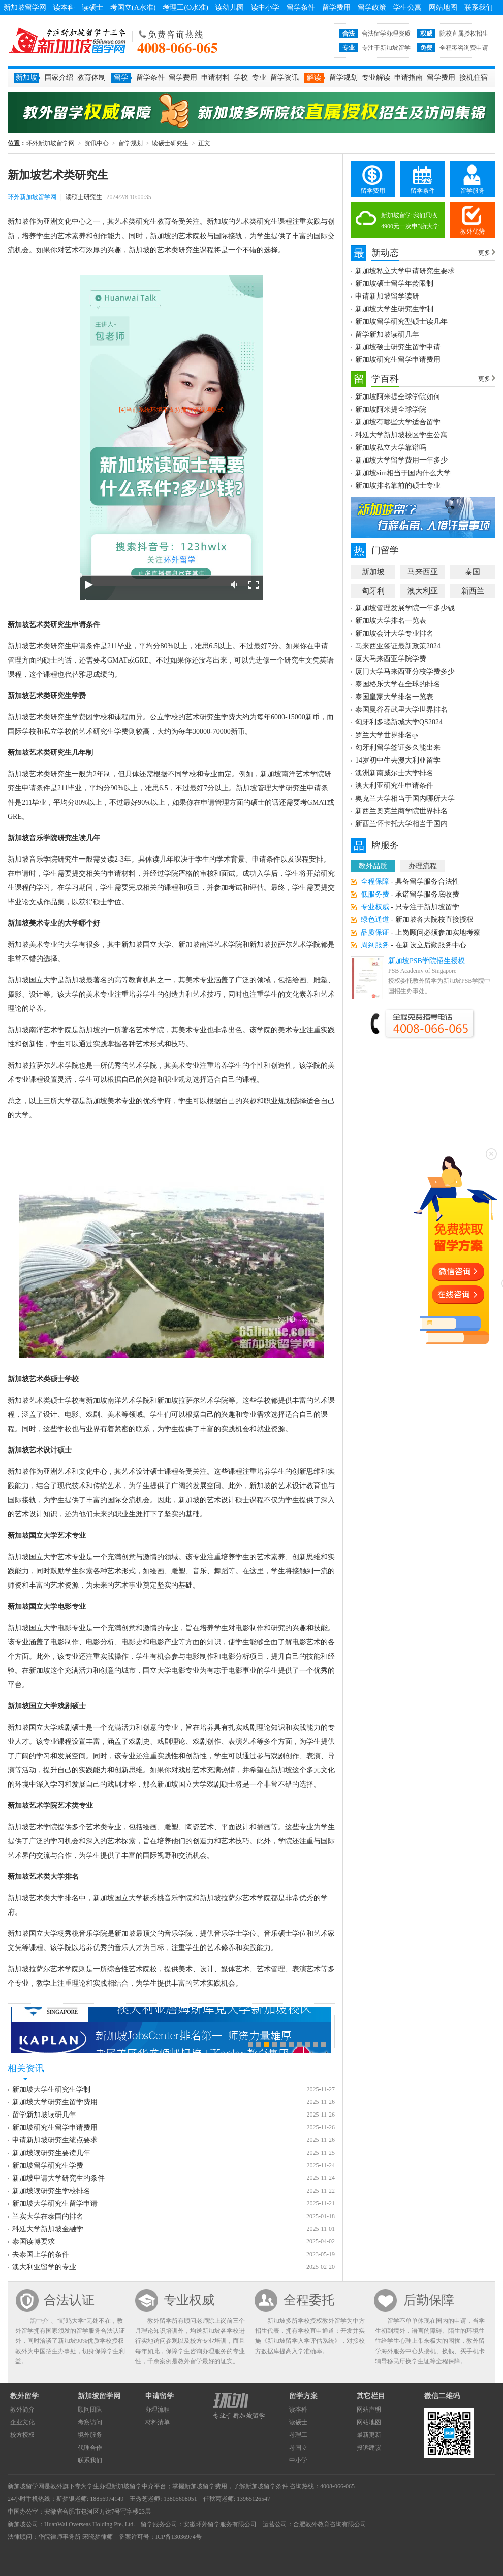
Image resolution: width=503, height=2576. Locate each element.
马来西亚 (422, 572)
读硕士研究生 (170, 143)
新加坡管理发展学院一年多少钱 (405, 608)
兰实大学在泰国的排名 (47, 2216)
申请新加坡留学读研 (387, 296)
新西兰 (472, 591)
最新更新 (369, 2434)
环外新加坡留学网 (67, 40)
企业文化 (22, 2422)
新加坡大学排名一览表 (390, 620)
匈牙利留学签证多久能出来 (398, 747)
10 (323, 2044)
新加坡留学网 (25, 7)
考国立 (298, 2447)
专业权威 (189, 2300)
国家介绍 (59, 77)
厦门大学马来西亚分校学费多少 (405, 671)
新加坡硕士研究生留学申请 (398, 347)
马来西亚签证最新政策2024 (398, 646)
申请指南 (408, 77)
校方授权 (22, 2434)
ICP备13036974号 (178, 2536)
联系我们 (478, 7)
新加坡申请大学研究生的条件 (58, 2178)
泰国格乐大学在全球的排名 (398, 684)
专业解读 (376, 77)
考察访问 (90, 2422)
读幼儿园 (229, 7)
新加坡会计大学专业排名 (394, 633)
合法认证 (69, 2300)
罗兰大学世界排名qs (386, 735)
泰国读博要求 (33, 2241)
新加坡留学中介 (132, 2486)
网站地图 (443, 7)
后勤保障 (428, 2300)
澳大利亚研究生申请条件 (394, 785)
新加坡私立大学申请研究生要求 (405, 271)
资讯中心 (96, 143)
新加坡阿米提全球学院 (390, 409)
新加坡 (373, 572)
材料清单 (157, 2422)
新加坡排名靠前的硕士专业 (398, 485)
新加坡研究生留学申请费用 (55, 2127)
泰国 (472, 572)
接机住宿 (473, 77)
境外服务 (90, 2434)
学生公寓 (407, 7)
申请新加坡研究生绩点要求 (55, 2140)
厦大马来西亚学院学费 (390, 659)
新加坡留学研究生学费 (47, 2165)
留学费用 (336, 7)
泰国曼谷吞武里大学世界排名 (401, 709)
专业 (259, 77)
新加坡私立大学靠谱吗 (390, 447)
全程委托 (309, 2300)
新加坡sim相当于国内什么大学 (403, 473)
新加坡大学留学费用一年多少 (401, 460)
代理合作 (90, 2447)
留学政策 (372, 7)
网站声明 (369, 2409)
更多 (484, 252)
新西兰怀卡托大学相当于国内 (401, 824)
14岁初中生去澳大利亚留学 (398, 760)
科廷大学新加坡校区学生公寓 (401, 435)
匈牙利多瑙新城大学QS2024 (399, 722)
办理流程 (422, 866)
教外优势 (472, 231)
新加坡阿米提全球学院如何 (398, 397)
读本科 (64, 7)
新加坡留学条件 (266, 2486)
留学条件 (301, 7)
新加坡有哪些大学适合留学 (398, 422)
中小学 (298, 2460)
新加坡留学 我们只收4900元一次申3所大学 (410, 221)
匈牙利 (373, 591)
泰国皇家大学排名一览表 (394, 697)
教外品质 (373, 866)
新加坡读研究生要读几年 (51, 2153)
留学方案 (303, 2396)
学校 (241, 77)
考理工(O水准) (185, 7)
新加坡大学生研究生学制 (51, 2089)
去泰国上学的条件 (40, 2254)
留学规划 (343, 77)
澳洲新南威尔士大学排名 (394, 773)
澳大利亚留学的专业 (44, 2267)
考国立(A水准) (132, 7)
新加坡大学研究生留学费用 (55, 2102)
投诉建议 (369, 2447)
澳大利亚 (422, 591)
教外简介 (22, 2409)
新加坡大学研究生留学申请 (55, 2203)
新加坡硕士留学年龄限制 (394, 283)
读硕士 (92, 7)
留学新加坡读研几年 (44, 2115)
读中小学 (265, 7)
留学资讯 (284, 77)
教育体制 (91, 77)
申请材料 (215, 77)
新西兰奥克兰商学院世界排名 (401, 811)
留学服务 (472, 190)
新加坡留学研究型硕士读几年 (401, 321)
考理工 (298, 2434)
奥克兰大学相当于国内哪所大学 (405, 798)
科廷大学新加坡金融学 (47, 2229)
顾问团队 (90, 2409)
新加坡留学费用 (205, 2486)
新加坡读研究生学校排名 (51, 2191)
